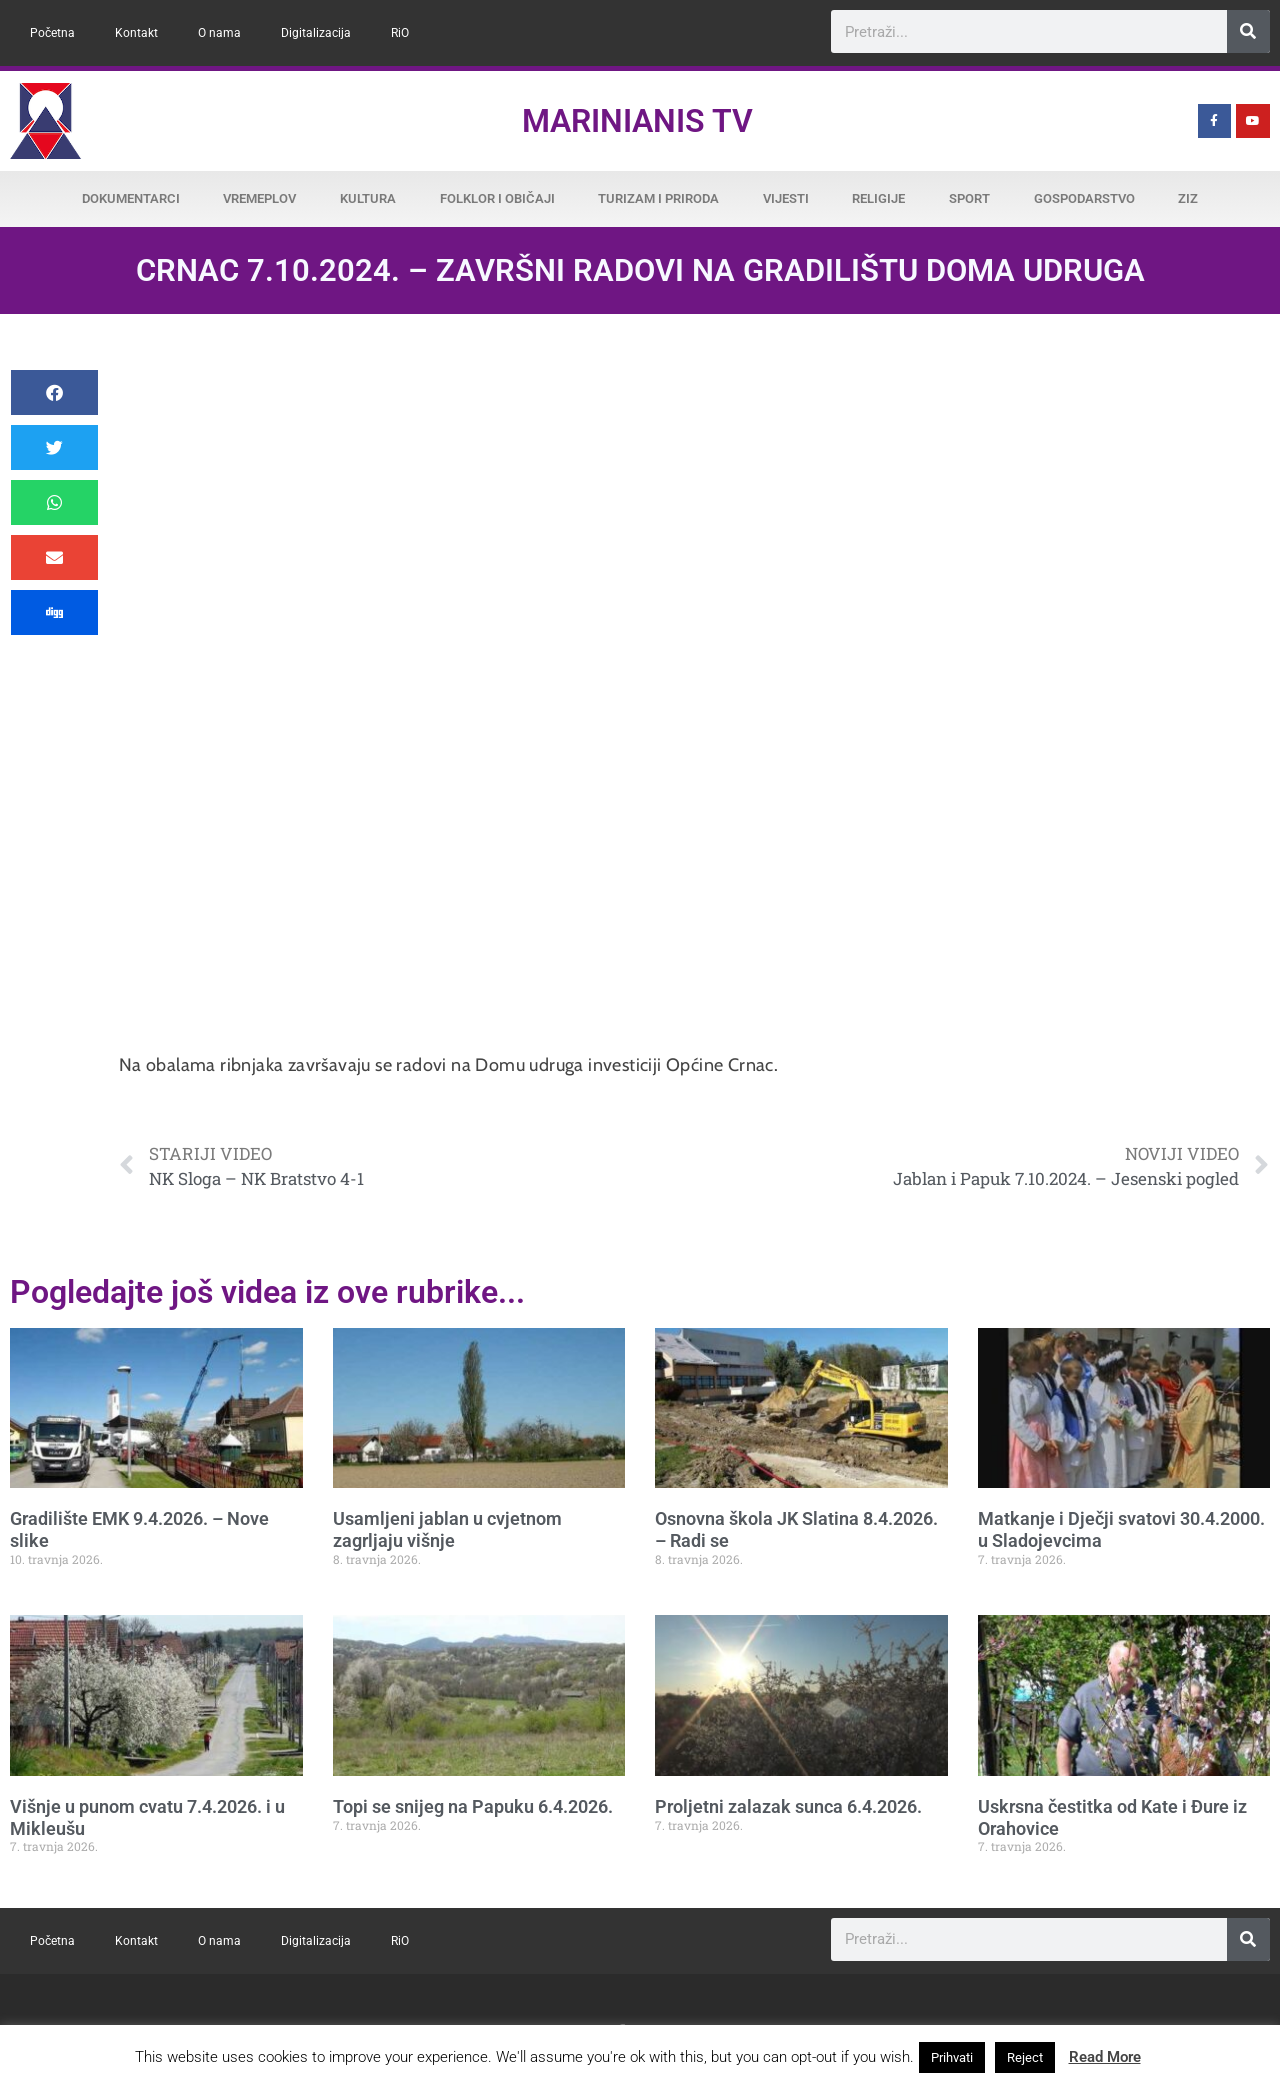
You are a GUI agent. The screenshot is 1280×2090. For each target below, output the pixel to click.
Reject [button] (1025, 2057)
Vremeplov (259, 198)
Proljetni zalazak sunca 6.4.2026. (788, 1806)
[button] (54, 392)
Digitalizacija (316, 33)
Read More (1105, 2057)
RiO (400, 33)
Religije (878, 198)
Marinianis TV (637, 121)
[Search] (1248, 31)
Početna (52, 33)
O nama (219, 33)
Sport (969, 198)
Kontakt (136, 33)
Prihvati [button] (952, 2057)
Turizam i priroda (658, 198)
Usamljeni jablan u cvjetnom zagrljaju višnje (447, 1529)
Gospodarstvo (1084, 198)
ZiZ (1188, 198)
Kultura (368, 198)
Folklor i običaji (497, 198)
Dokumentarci (131, 198)
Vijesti (786, 198)
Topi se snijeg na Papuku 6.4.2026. (473, 1806)
